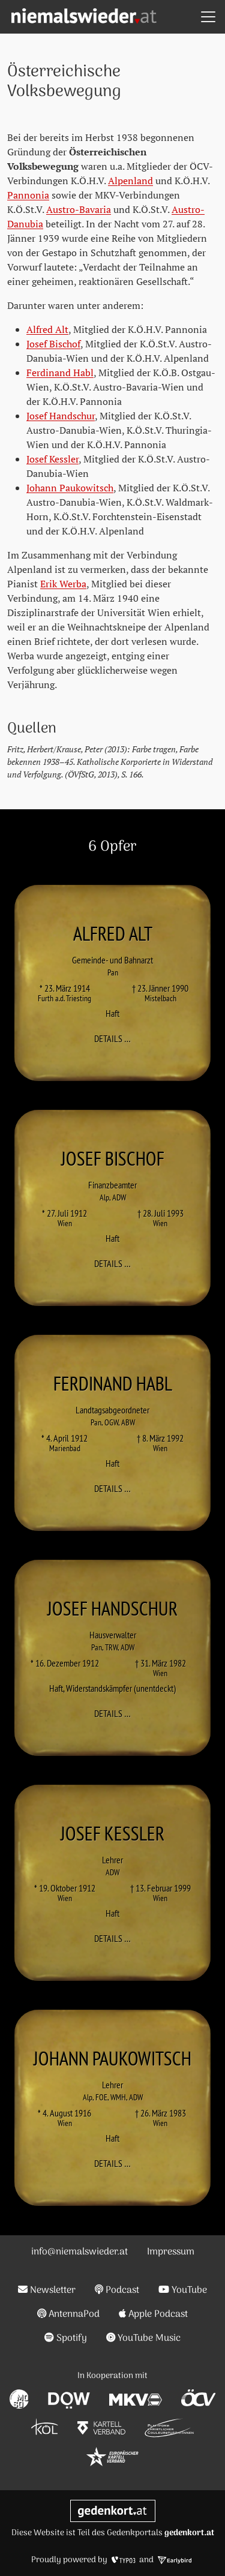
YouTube (182, 2290)
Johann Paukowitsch (69, 487)
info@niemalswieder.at (79, 2252)
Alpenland (130, 180)
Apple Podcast (153, 2314)
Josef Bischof (53, 343)
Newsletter (47, 2290)
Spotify (65, 2338)
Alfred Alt (47, 329)
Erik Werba (63, 583)
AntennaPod (68, 2314)
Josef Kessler (52, 459)
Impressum (170, 2252)
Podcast (117, 2290)
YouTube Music (143, 2338)
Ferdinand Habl (60, 372)
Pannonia (28, 195)
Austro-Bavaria (78, 209)
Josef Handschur (60, 415)
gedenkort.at (189, 2533)
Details (116, 1038)
